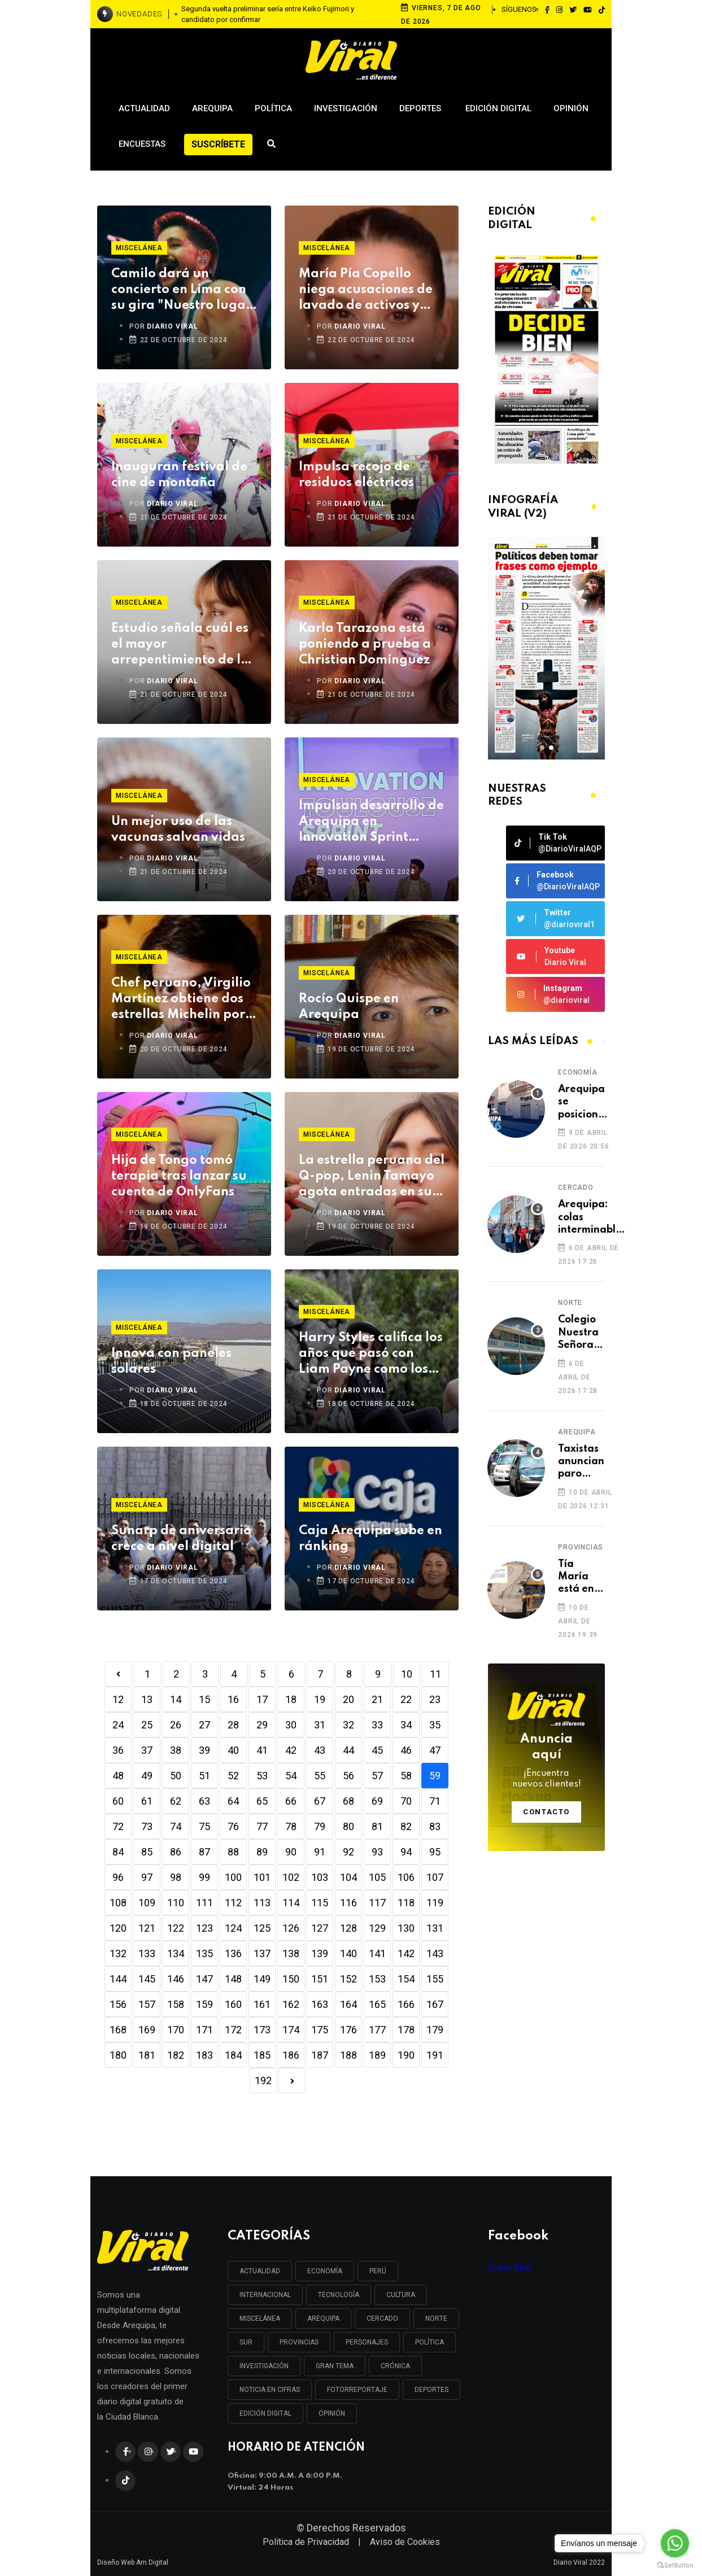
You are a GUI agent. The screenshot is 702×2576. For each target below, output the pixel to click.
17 (262, 1699)
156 (118, 2004)
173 (262, 2030)
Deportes (421, 108)
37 (146, 1750)
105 (377, 1877)
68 (348, 1801)
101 (262, 1877)
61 (146, 1801)
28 (233, 1725)
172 (233, 2030)
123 (204, 1928)
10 (406, 1674)
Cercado (576, 1187)
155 (434, 1979)
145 (146, 1979)
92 (348, 1852)
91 (319, 1852)
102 (290, 1877)
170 (175, 2030)
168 (118, 2030)
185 (262, 2055)
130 (406, 1928)
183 (204, 2055)
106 (406, 1877)
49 (146, 1776)
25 (146, 1725)
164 (348, 2004)
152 (348, 1979)
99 (204, 1877)
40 (233, 1750)
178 (406, 2030)
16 (233, 1699)
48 (118, 1776)
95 (435, 1852)
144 (118, 1979)
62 (175, 1801)
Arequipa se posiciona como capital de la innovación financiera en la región (585, 1102)
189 (377, 2055)
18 (291, 1699)
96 (118, 1877)
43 (319, 1750)
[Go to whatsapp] (675, 2543)
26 (175, 1725)
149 (262, 1979)
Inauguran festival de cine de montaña (179, 475)
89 (262, 1852)
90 (291, 1852)
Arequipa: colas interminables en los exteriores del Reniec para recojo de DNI (592, 1217)
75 (204, 1826)
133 (146, 1953)
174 (290, 2030)
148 (233, 1979)
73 (146, 1826)
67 (319, 1801)
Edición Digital (498, 108)
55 (319, 1776)
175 (319, 2030)
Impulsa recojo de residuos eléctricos (356, 475)
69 (377, 1801)
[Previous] (118, 1674)
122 (175, 1928)
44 (348, 1750)
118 (406, 1903)
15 (204, 1699)
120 (118, 1928)
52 (233, 1776)
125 (262, 1928)
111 (204, 1903)
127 (319, 1928)
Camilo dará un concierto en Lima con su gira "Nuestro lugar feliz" (181, 290)
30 (291, 1725)
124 (233, 1928)
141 (377, 1953)
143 (434, 1953)
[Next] (292, 2080)
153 (377, 1979)
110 (175, 1903)
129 (377, 1928)
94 (406, 1852)
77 (262, 1826)
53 (262, 1776)
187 (319, 2055)
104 (348, 1877)
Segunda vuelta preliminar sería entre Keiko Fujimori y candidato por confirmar (267, 14)
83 (435, 1826)
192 (263, 2080)
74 (175, 1826)
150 (290, 1979)
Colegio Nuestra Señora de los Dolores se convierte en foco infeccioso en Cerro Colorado (582, 1333)
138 (290, 1953)
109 (146, 1903)
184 (233, 2055)
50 (175, 1776)
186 (290, 2055)
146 (175, 1979)
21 (377, 1699)
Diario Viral (509, 2267)
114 (290, 1903)
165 (377, 2004)
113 (262, 1903)
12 (118, 1699)
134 (175, 1953)
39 (204, 1750)
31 (319, 1725)
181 (146, 2055)
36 (118, 1750)
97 (146, 1877)
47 (435, 1750)
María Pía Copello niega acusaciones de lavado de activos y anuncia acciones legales (366, 290)
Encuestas (142, 144)
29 (262, 1725)
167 (434, 2004)
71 (435, 1801)
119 (434, 1903)
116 (348, 1903)
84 (118, 1852)
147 (204, 1979)
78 (291, 1826)
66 (291, 1801)
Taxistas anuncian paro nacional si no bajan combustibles (590, 1462)
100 (233, 1877)
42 (291, 1750)
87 (204, 1852)
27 (204, 1725)
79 (319, 1826)
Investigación (345, 108)
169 (146, 2030)
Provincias (580, 1547)
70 (406, 1801)
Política (273, 108)
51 (204, 1776)
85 (146, 1852)
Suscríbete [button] (218, 144)
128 (348, 1928)
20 (348, 1699)
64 (233, 1801)
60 (118, 1801)
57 (377, 1776)
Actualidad (144, 108)
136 (233, 1953)
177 (377, 2030)
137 (262, 1953)
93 (377, 1852)
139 (319, 1953)
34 (406, 1725)
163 (319, 2004)
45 (377, 1750)
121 (146, 1928)
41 (262, 1750)
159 (204, 2004)
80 (348, 1826)
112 (233, 1903)
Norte (570, 1303)
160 (233, 2004)
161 (262, 2004)
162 (290, 2004)
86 (175, 1852)
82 (406, 1826)
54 (291, 1776)
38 (175, 1750)
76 (233, 1826)
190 (406, 2055)
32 (348, 1725)
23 (435, 1699)
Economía (577, 1072)
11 (435, 1674)
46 (406, 1750)
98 (175, 1877)
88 (233, 1852)
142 (406, 1953)
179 (434, 2030)
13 (146, 1699)
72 (118, 1826)
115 (319, 1903)
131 (434, 1928)
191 (434, 2055)
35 (435, 1725)
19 (319, 1699)
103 (319, 1877)
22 (406, 1699)
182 (175, 2055)
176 (348, 2030)
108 (118, 1903)
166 (406, 2004)
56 (348, 1776)
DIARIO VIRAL (172, 326)
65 (262, 1801)
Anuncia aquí (546, 1762)
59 (435, 1776)
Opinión (570, 108)
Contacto (546, 1811)
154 (406, 1979)
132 (118, 1953)
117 (377, 1903)
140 (348, 1953)
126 (290, 1928)
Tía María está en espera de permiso (578, 1577)
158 (175, 2004)
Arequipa (212, 108)
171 (204, 2030)
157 (146, 2004)
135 (204, 1953)
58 (406, 1776)
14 (175, 1699)
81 (377, 1826)
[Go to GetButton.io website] (675, 2564)
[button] (542, 747)
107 (434, 1877)
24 (118, 1725)
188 (348, 2055)
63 (204, 1801)
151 (319, 1979)
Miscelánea (139, 248)
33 (377, 1725)
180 (118, 2055)
